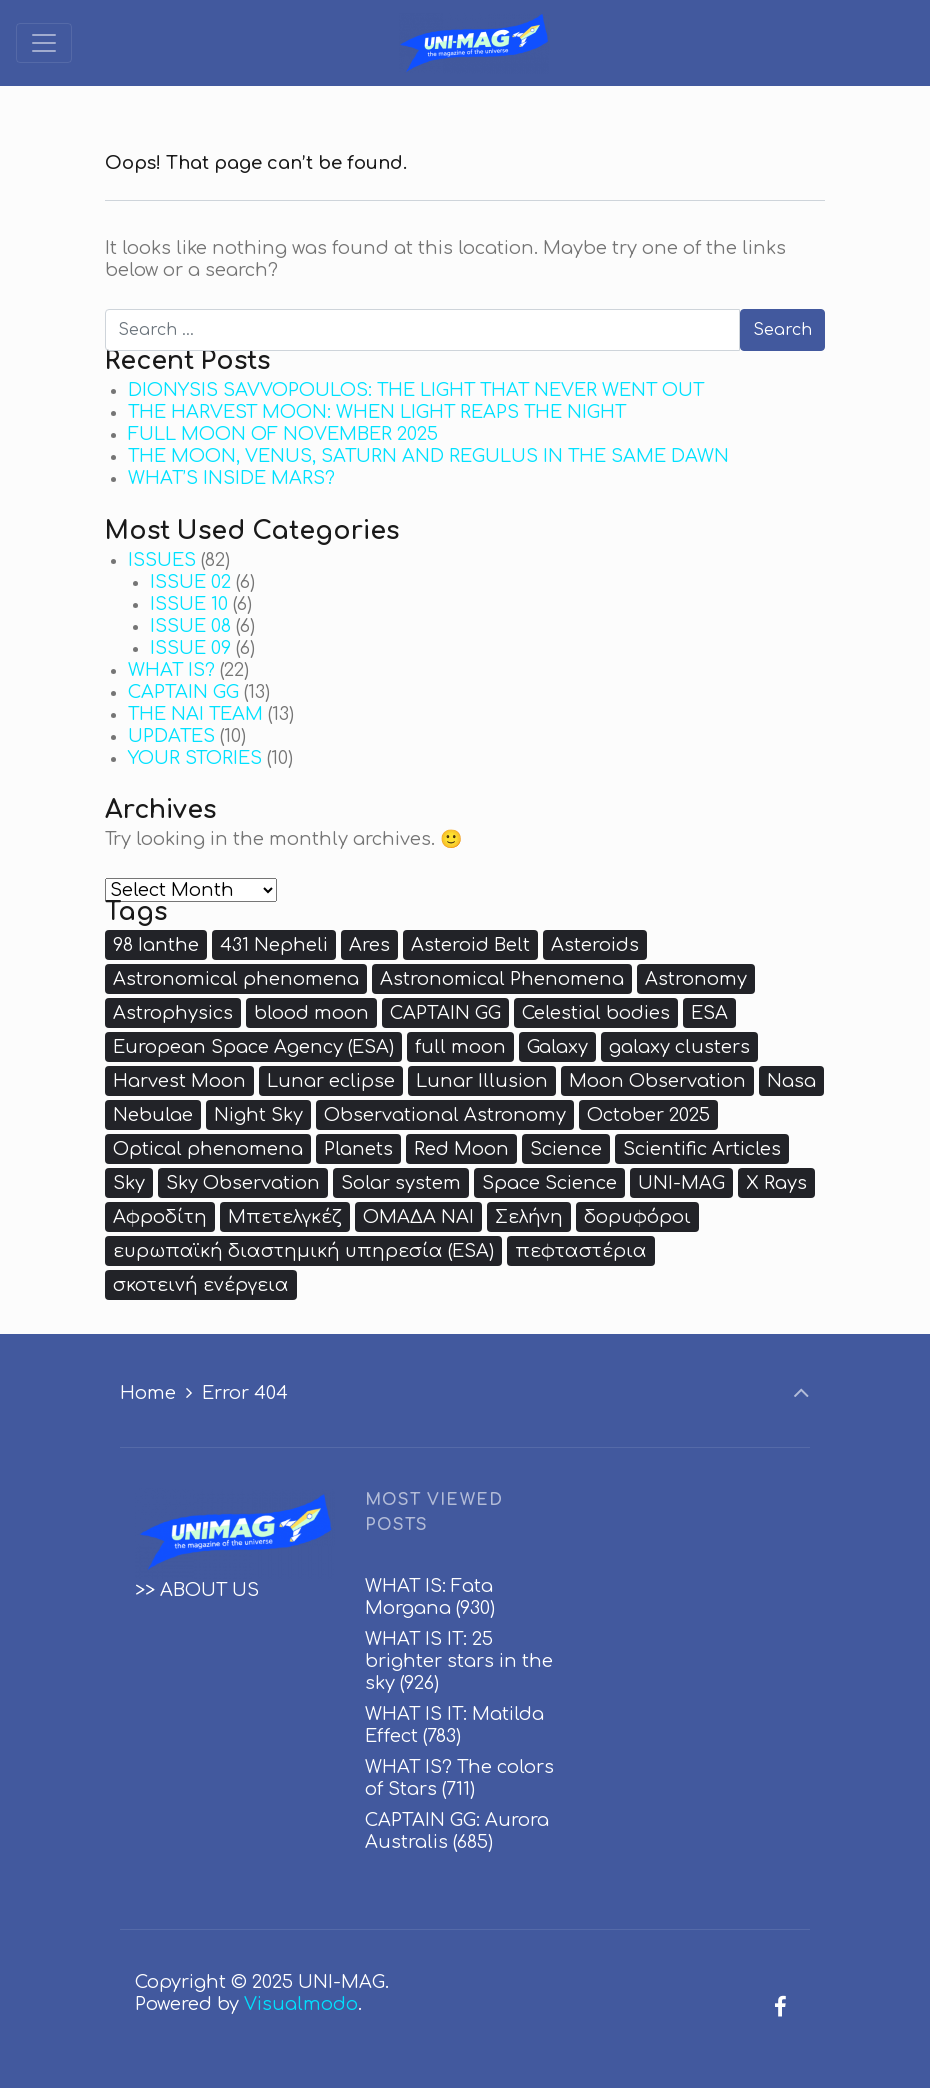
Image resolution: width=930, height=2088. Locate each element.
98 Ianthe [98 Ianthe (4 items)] (156, 945)
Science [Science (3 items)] (566, 1149)
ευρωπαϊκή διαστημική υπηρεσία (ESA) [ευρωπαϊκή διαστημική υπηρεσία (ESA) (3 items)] (303, 1251)
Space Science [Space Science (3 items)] (549, 1183)
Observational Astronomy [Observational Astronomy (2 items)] (445, 1115)
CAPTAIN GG (183, 692)
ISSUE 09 (190, 648)
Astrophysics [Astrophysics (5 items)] (173, 1013)
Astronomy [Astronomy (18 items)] (696, 979)
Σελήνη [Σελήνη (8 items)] (529, 1217)
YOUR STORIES (195, 758)
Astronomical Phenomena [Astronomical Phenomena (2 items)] (502, 979)
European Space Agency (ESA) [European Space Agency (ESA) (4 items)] (253, 1047)
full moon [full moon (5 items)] (460, 1047)
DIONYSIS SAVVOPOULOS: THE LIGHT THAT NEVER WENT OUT (416, 390)
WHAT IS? (171, 670)
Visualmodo (301, 2004)
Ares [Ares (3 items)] (369, 945)
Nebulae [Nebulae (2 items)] (153, 1115)
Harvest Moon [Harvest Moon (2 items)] (179, 1081)
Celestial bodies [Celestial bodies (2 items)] (596, 1013)
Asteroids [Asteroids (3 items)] (595, 945)
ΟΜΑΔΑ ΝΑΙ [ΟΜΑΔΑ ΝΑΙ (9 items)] (418, 1217)
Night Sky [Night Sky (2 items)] (258, 1115)
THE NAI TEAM (195, 714)
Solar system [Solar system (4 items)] (401, 1183)
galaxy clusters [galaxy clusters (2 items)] (679, 1047)
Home (148, 1393)
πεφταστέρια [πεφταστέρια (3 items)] (581, 1251)
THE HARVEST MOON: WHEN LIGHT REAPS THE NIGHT (377, 412)
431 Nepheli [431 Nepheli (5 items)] (274, 945)
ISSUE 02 (190, 582)
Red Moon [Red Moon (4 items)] (461, 1149)
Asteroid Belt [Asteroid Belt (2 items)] (470, 945)
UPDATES (171, 736)
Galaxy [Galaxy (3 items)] (557, 1047)
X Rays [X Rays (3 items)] (776, 1183)
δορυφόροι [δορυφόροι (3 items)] (637, 1217)
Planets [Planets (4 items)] (358, 1149)
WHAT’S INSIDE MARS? (231, 478)
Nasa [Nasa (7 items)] (791, 1081)
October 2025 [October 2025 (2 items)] (648, 1115)
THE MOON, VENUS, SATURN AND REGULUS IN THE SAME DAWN (428, 456)
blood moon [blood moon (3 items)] (311, 1013)
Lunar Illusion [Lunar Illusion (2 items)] (482, 1081)
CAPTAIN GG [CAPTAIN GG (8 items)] (445, 1013)
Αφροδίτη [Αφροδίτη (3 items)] (160, 1217)
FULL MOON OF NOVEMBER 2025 (283, 434)
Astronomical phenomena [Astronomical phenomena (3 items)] (236, 979)
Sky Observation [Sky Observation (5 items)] (243, 1183)
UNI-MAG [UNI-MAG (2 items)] (681, 1183)
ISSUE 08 (190, 626)
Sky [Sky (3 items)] (129, 1183)
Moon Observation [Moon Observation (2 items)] (657, 1081)
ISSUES (162, 560)
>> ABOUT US (197, 1590)
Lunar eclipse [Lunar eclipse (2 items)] (331, 1081)
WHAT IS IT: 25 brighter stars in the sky (459, 1661)
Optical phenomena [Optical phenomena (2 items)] (208, 1149)
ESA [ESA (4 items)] (709, 1013)
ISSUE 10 (189, 604)
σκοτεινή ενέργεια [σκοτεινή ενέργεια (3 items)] (201, 1285)
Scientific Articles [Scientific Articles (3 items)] (702, 1149)
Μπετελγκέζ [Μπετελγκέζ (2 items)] (285, 1217)
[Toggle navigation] (44, 43)
